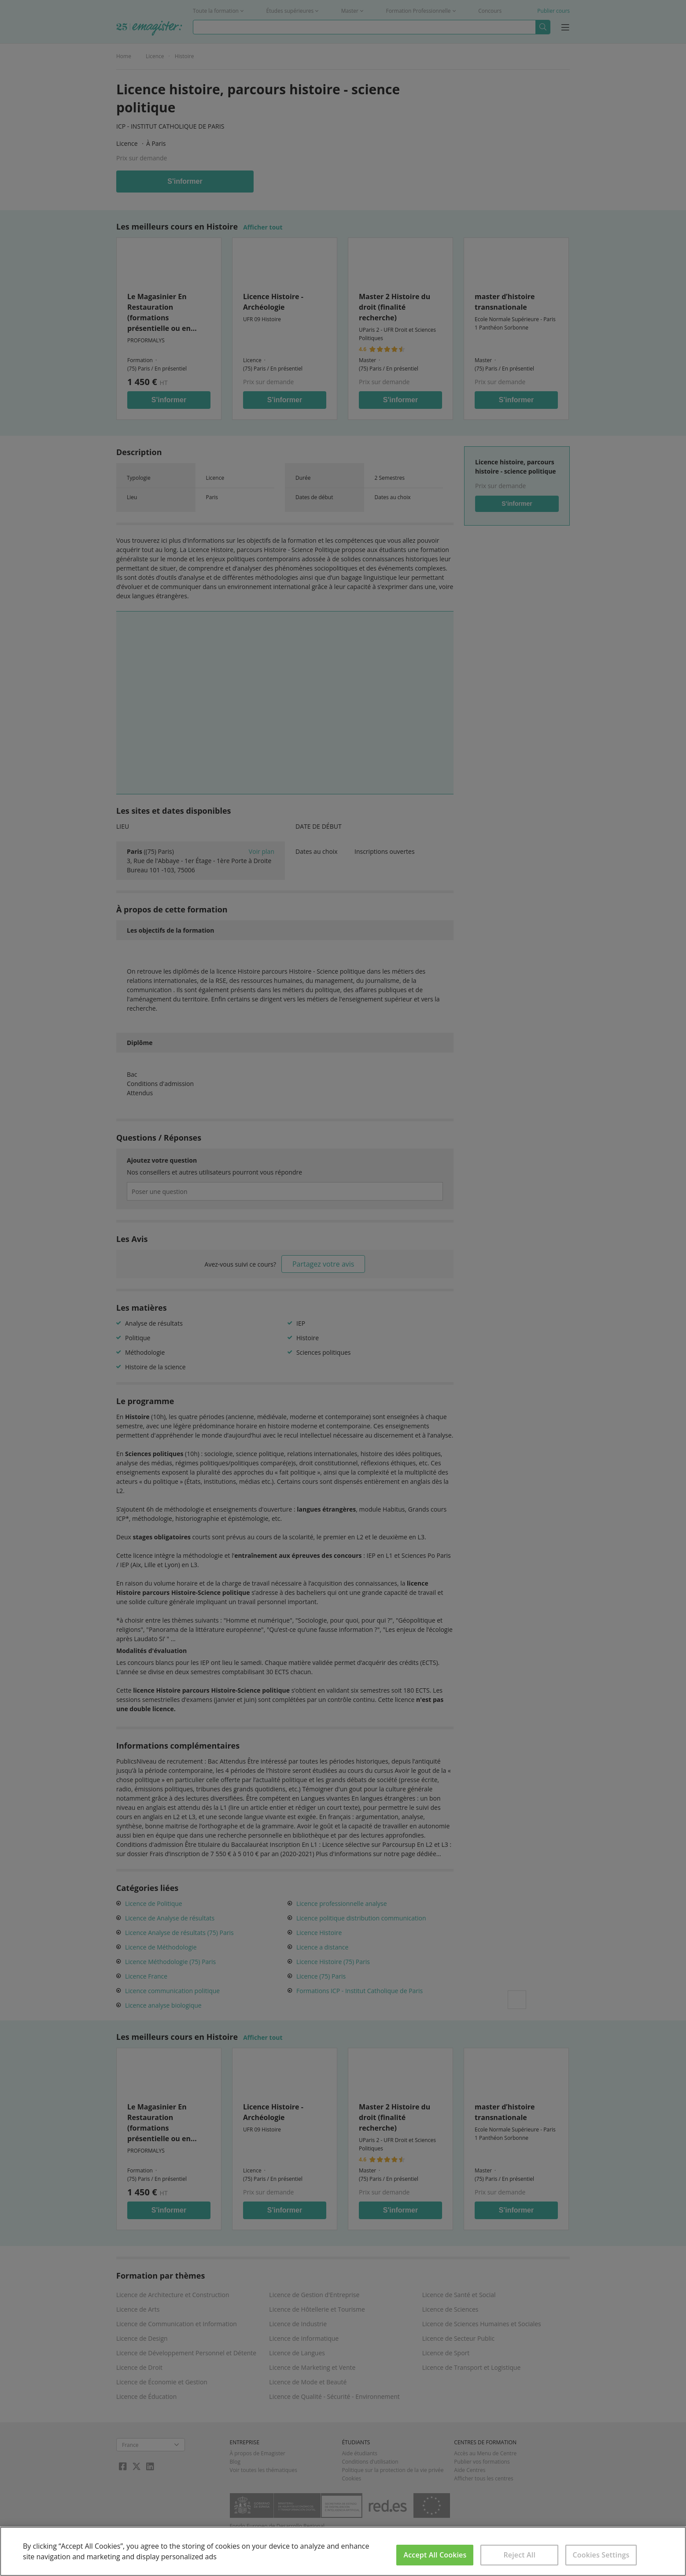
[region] (343, 2551)
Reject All (519, 2555)
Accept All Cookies (434, 2555)
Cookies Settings (601, 2555)
